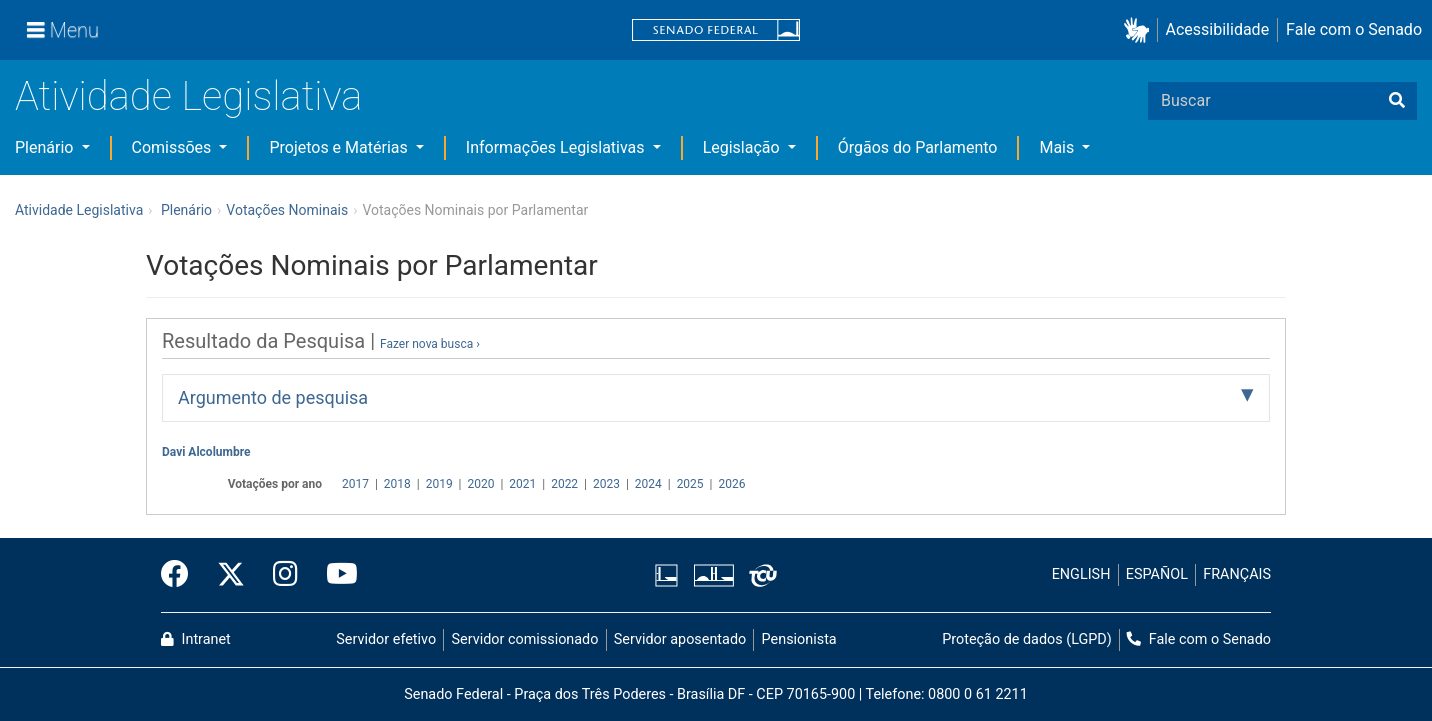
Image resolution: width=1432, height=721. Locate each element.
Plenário (46, 147)
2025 (690, 484)
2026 (731, 484)
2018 (397, 484)
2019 (439, 484)
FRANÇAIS (1237, 574)
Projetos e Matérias (340, 147)
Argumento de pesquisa (273, 397)
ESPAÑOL (1157, 574)
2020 (480, 484)
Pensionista (799, 639)
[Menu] (63, 30)
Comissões (174, 147)
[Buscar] (1397, 101)
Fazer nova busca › (430, 344)
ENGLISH (1081, 574)
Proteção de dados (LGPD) (1027, 639)
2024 (648, 484)
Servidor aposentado (680, 639)
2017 (355, 484)
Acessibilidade (1218, 29)
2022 (564, 484)
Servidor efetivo (386, 639)
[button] (1140, 30)
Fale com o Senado (1354, 29)
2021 (522, 484)
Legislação (743, 147)
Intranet (196, 639)
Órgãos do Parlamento (918, 147)
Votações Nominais (287, 210)
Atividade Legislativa (188, 96)
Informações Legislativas (557, 147)
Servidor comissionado (525, 639)
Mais (1058, 147)
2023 (606, 484)
